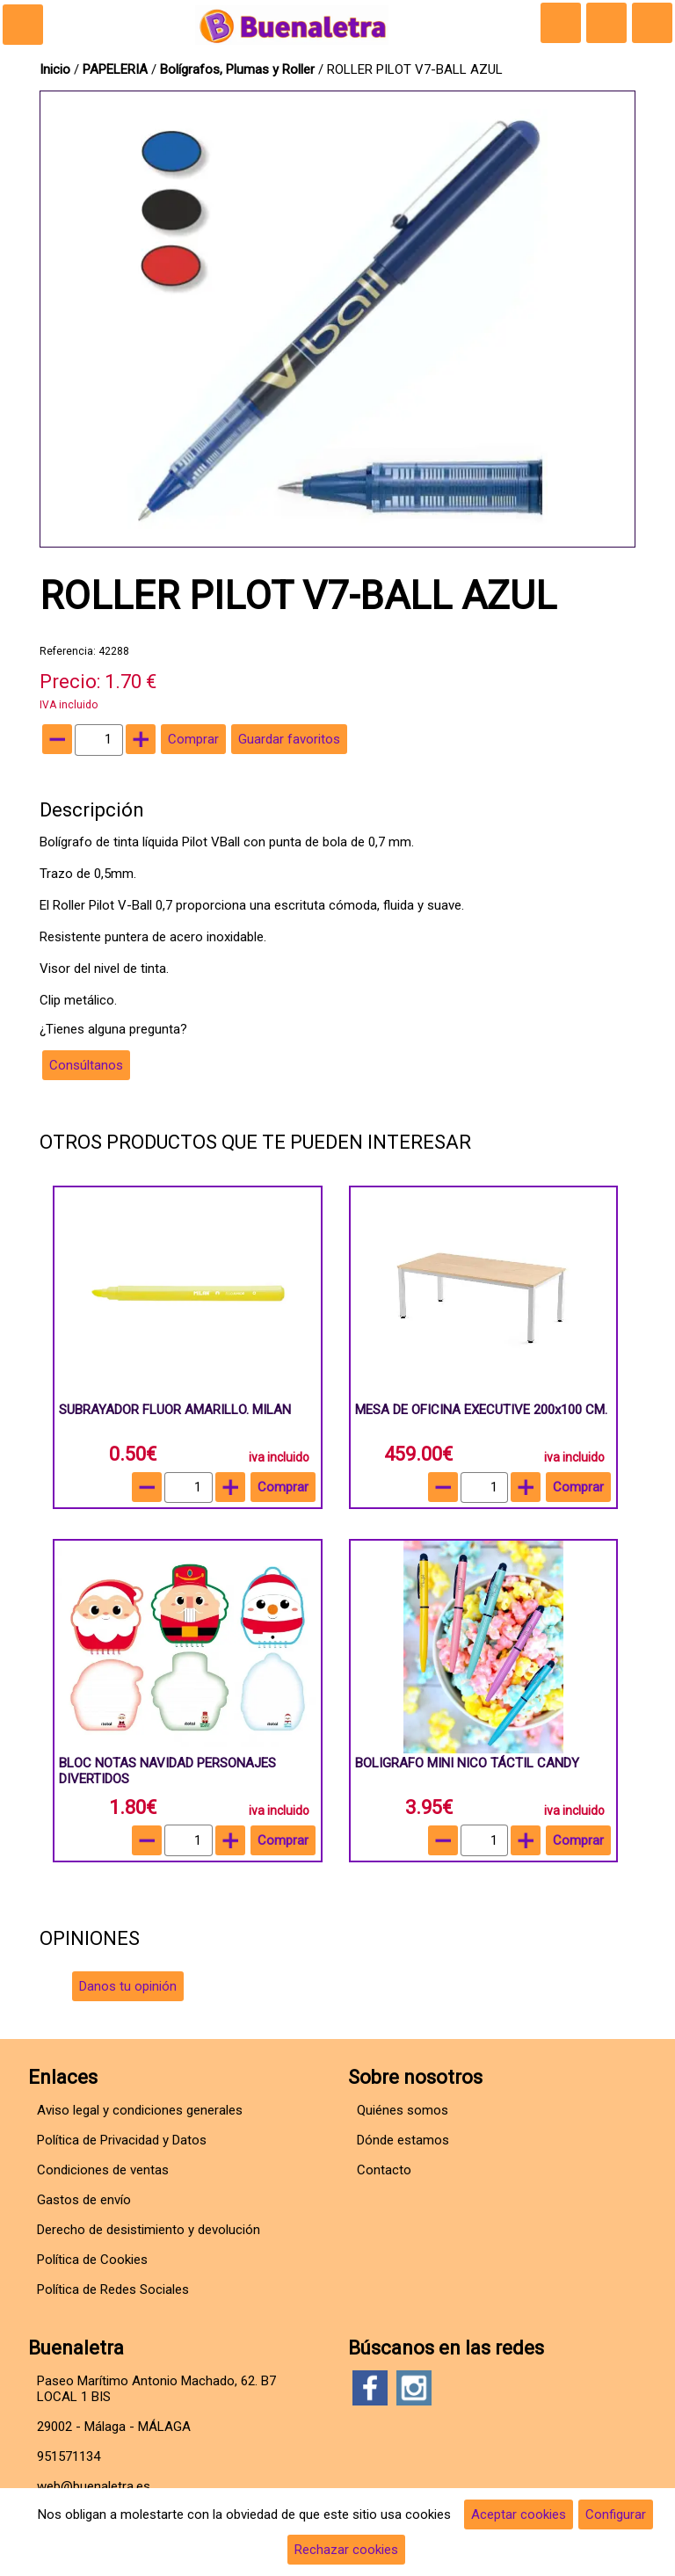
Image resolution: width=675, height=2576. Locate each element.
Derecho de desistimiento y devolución (148, 2230)
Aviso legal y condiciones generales (140, 2110)
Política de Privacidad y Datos (122, 2140)
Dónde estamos (403, 2140)
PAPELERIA (117, 69)
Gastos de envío (84, 2200)
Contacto (384, 2170)
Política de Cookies (92, 2260)
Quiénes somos (402, 2110)
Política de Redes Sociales (113, 2289)
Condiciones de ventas (103, 2170)
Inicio (55, 69)
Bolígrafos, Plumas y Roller (237, 69)
